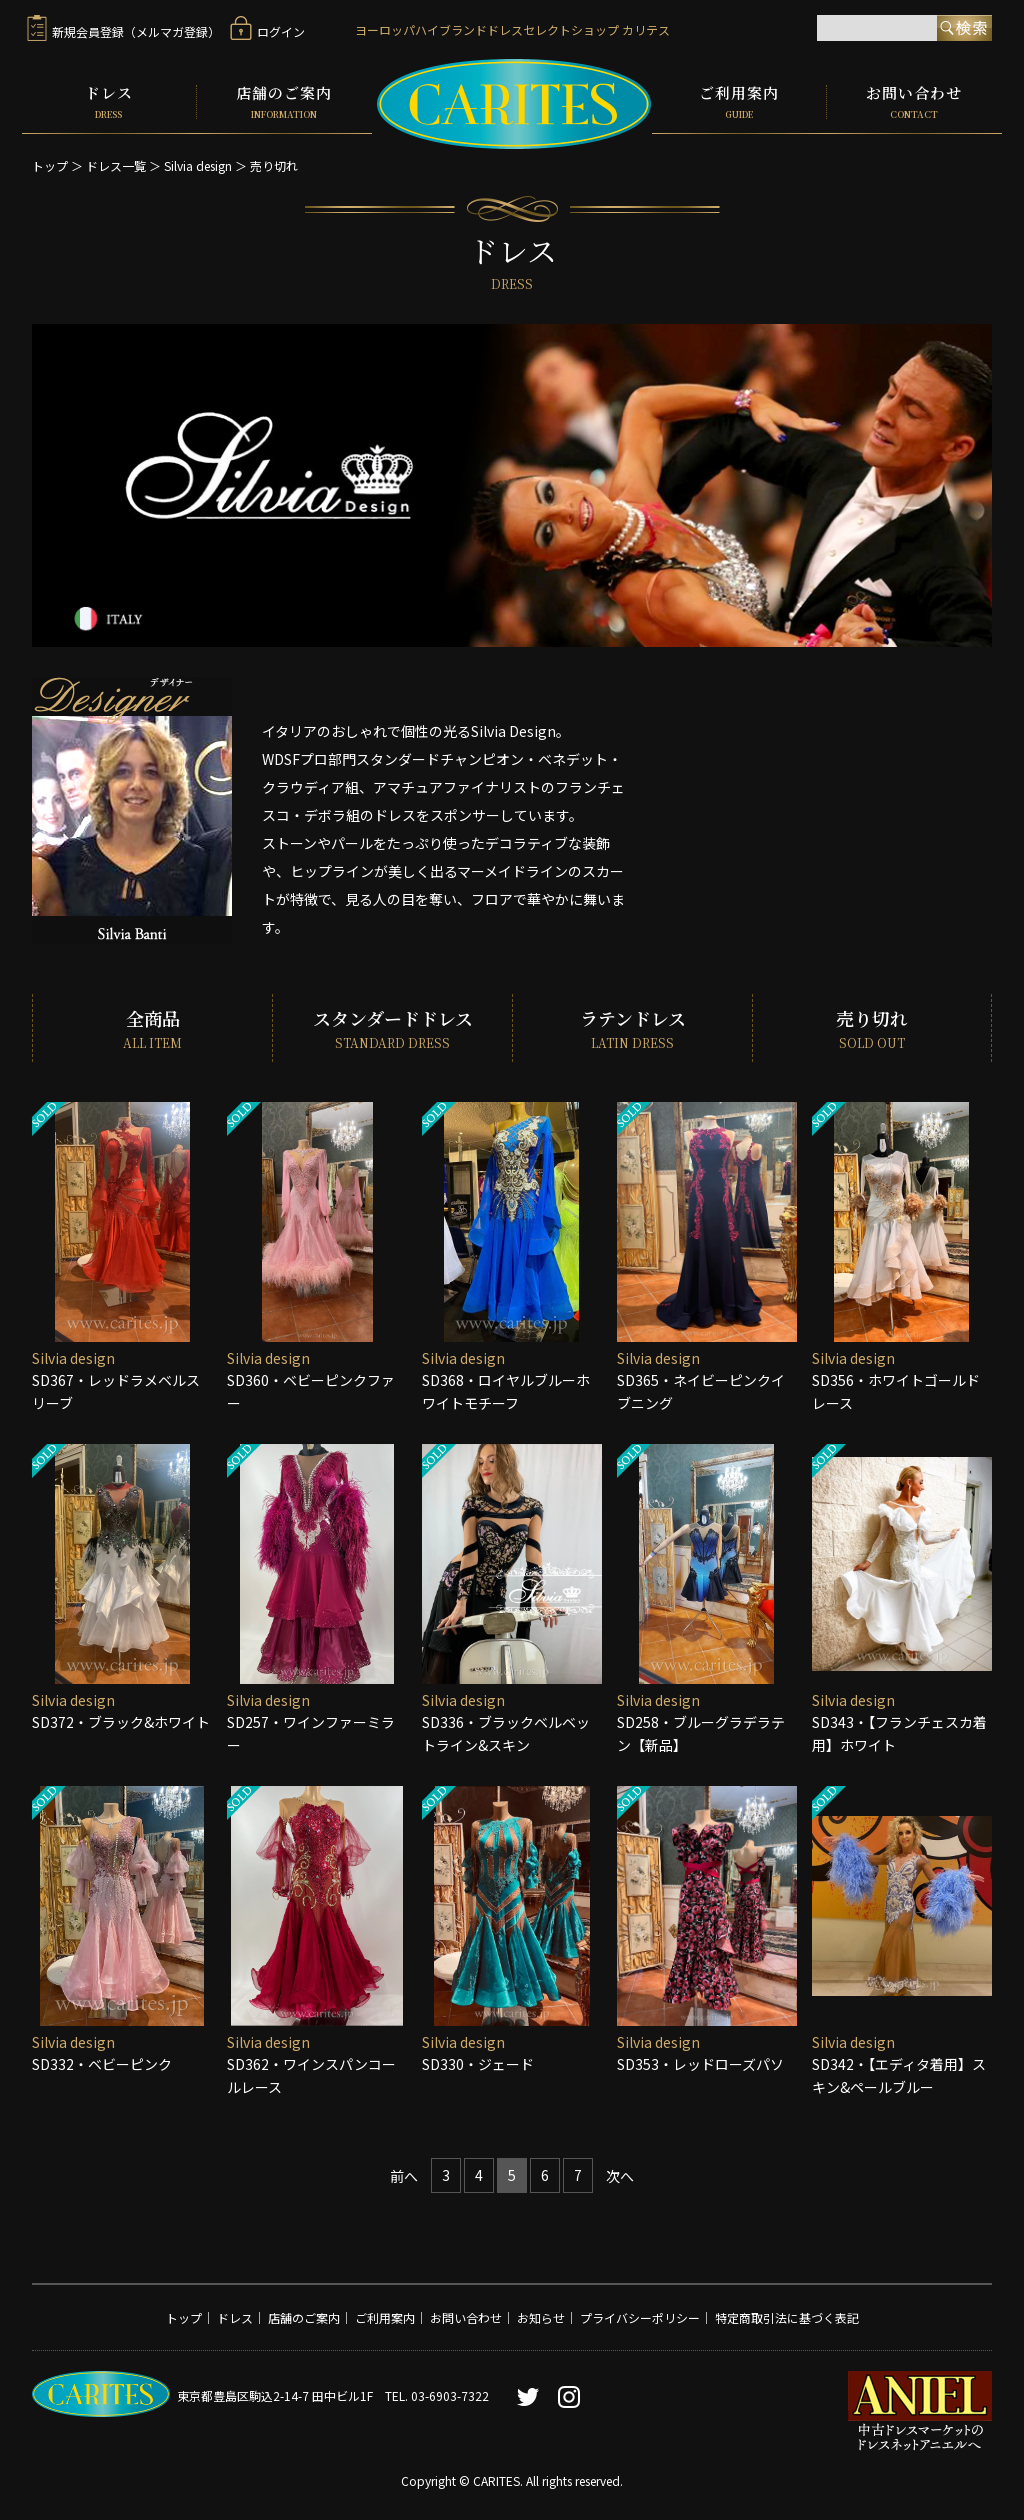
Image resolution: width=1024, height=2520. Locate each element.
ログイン (267, 31)
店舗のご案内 (284, 102)
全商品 (152, 1028)
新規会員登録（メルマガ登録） (123, 31)
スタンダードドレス (392, 1028)
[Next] (620, 2176)
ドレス (109, 102)
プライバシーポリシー (640, 2317)
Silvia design (198, 165)
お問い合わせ (914, 102)
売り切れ (274, 165)
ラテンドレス (632, 1028)
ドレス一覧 (116, 165)
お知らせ (541, 2317)
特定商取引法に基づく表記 (787, 2317)
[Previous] (404, 2176)
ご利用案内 (739, 102)
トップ (50, 165)
